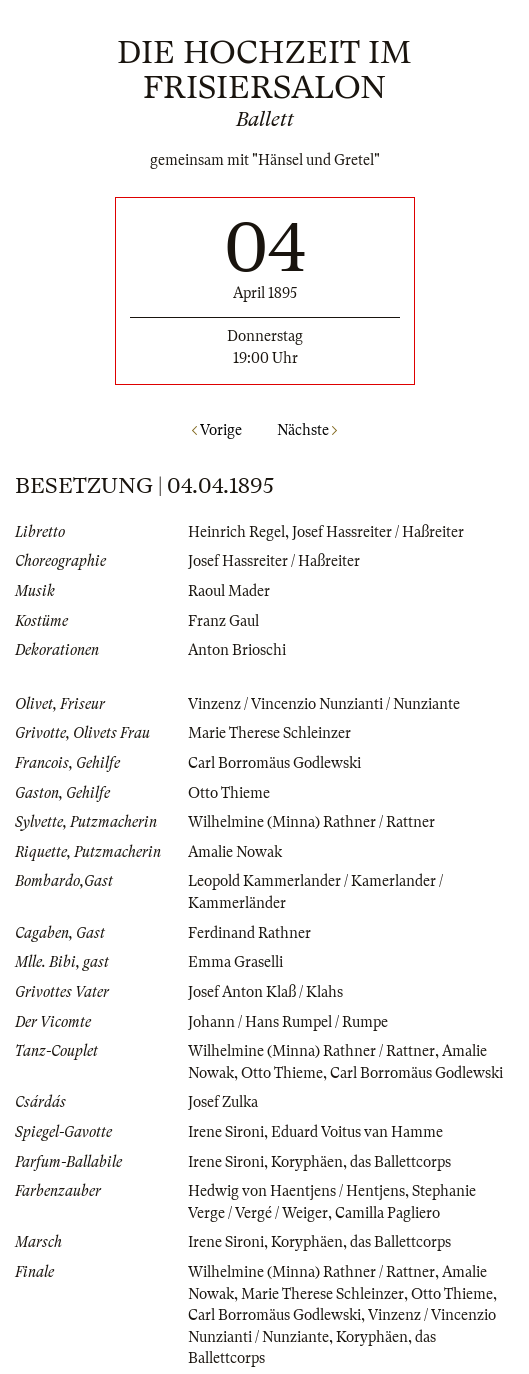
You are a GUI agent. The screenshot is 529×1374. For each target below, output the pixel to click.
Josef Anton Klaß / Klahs (265, 992)
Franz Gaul (223, 621)
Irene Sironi (226, 1132)
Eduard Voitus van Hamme (357, 1132)
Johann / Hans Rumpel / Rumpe (288, 1022)
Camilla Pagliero (387, 1213)
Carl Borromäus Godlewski (274, 763)
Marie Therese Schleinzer (269, 733)
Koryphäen (307, 1162)
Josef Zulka (223, 1102)
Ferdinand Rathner (249, 933)
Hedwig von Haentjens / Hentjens (296, 1191)
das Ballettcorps (400, 1162)
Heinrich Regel (236, 532)
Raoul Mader (229, 591)
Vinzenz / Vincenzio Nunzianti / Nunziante (324, 704)
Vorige (217, 430)
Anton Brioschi (237, 650)
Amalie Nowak (235, 852)
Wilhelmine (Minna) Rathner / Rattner (311, 822)
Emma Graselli (235, 962)
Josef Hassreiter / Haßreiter (378, 532)
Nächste (307, 430)
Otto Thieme (229, 793)
